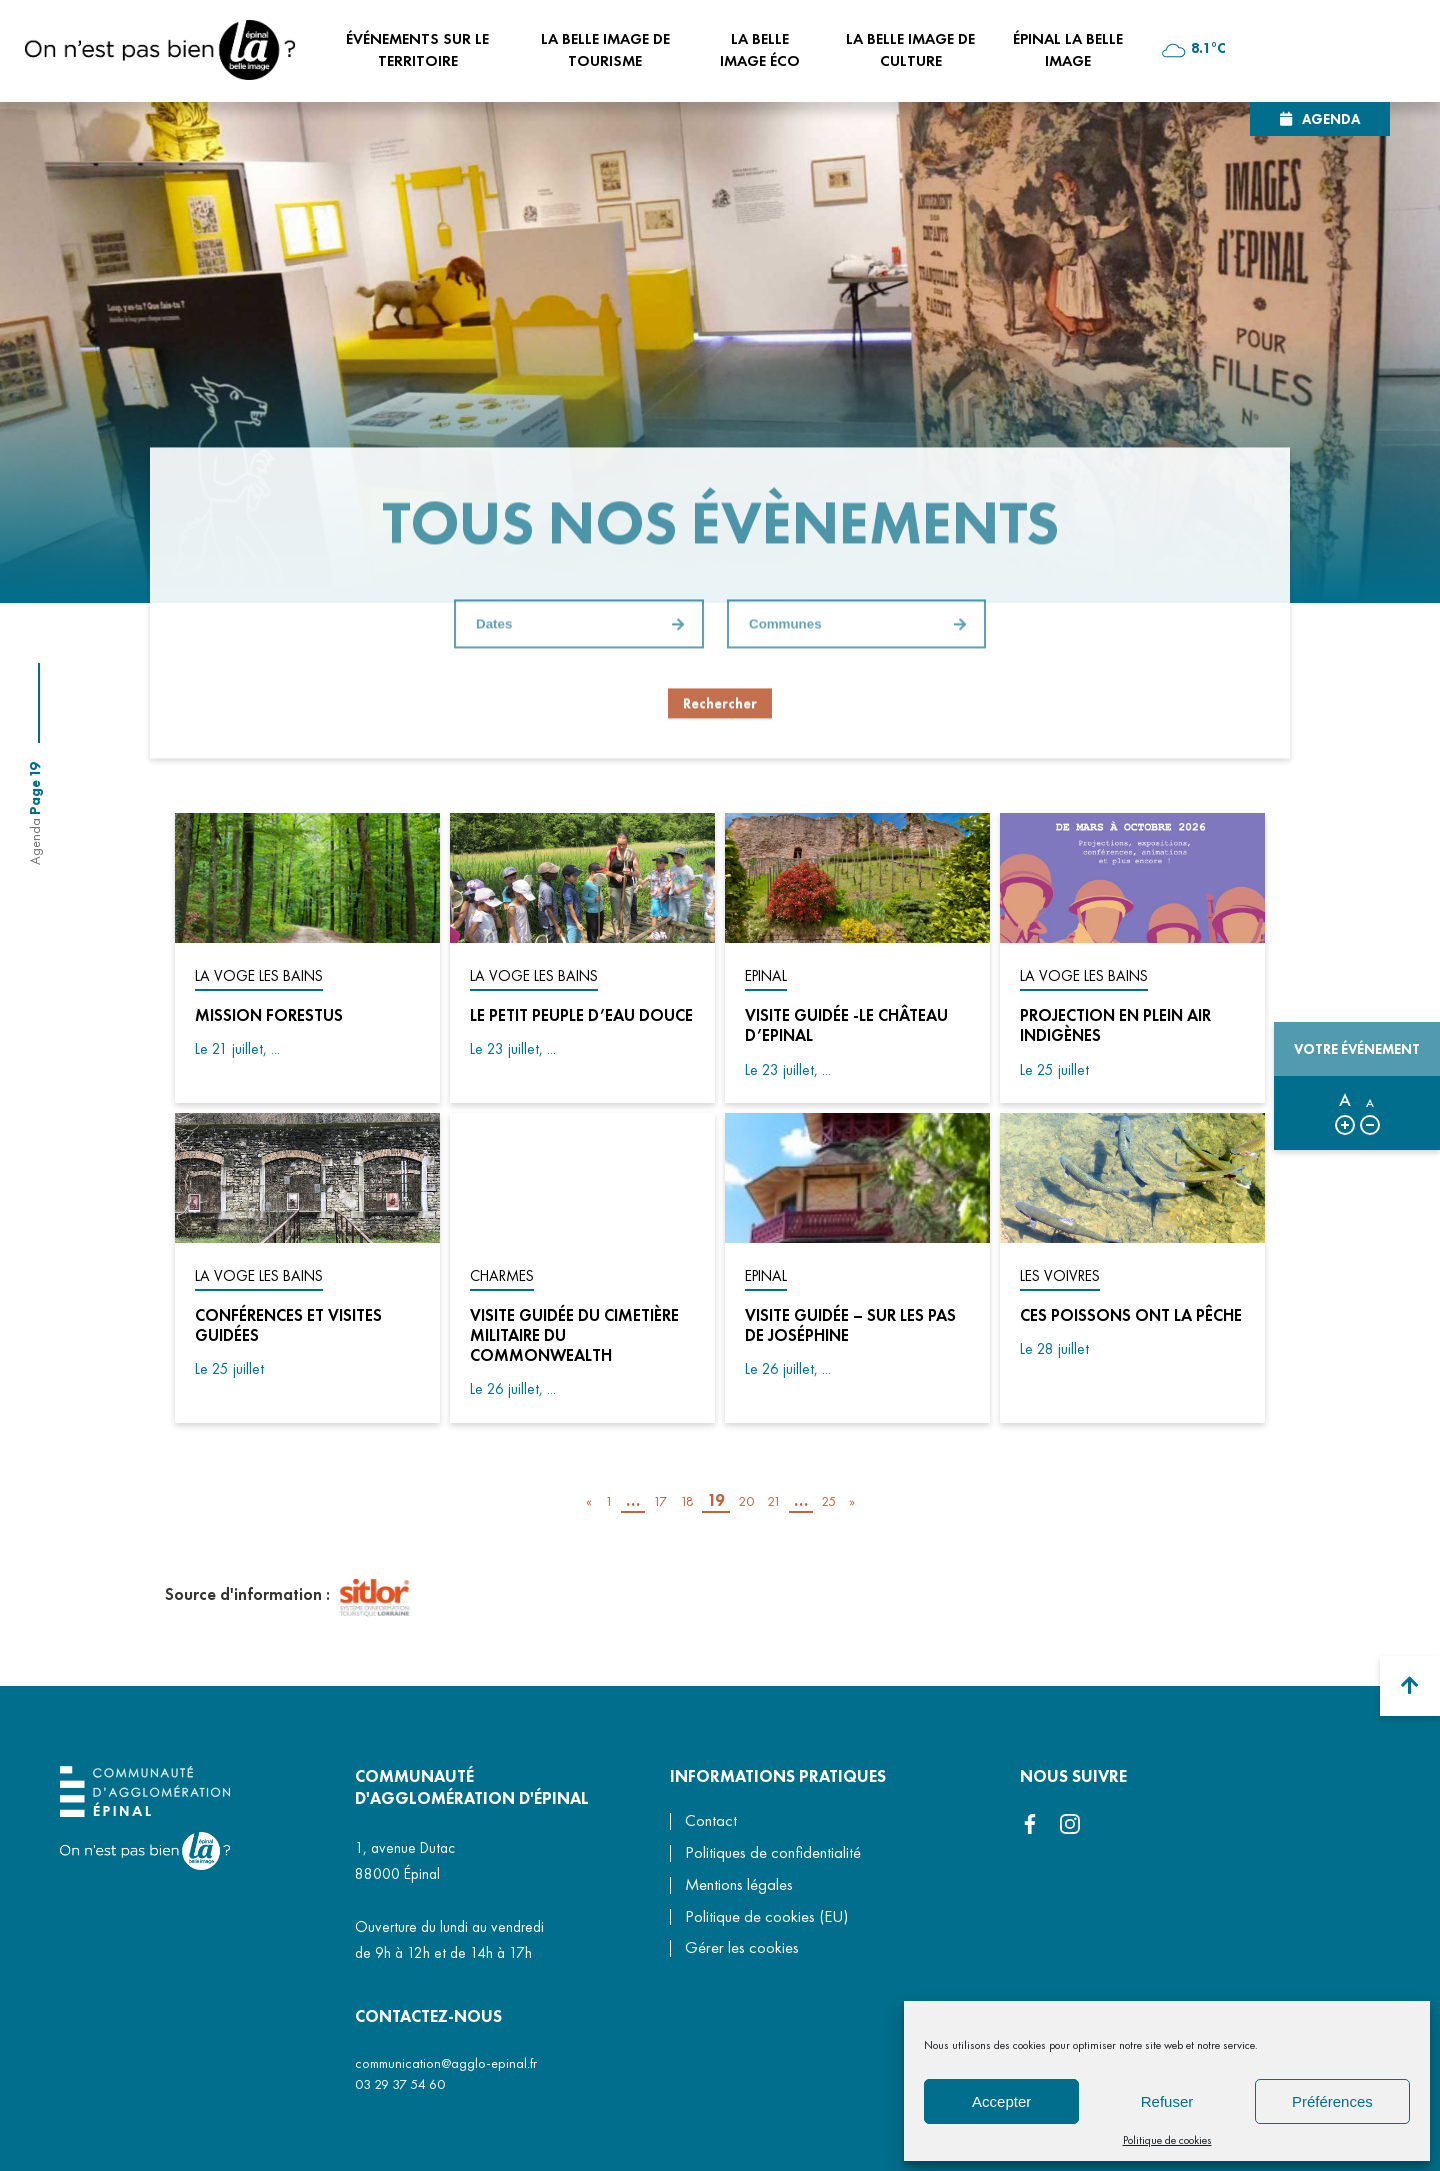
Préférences (1332, 2101)
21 (774, 1501)
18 (687, 1501)
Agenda (1331, 119)
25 (828, 1501)
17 (660, 1501)
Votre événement (1357, 1049)
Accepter (1001, 2101)
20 (746, 1501)
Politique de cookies (1167, 2140)
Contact (711, 1820)
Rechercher (720, 704)
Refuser (1167, 2101)
